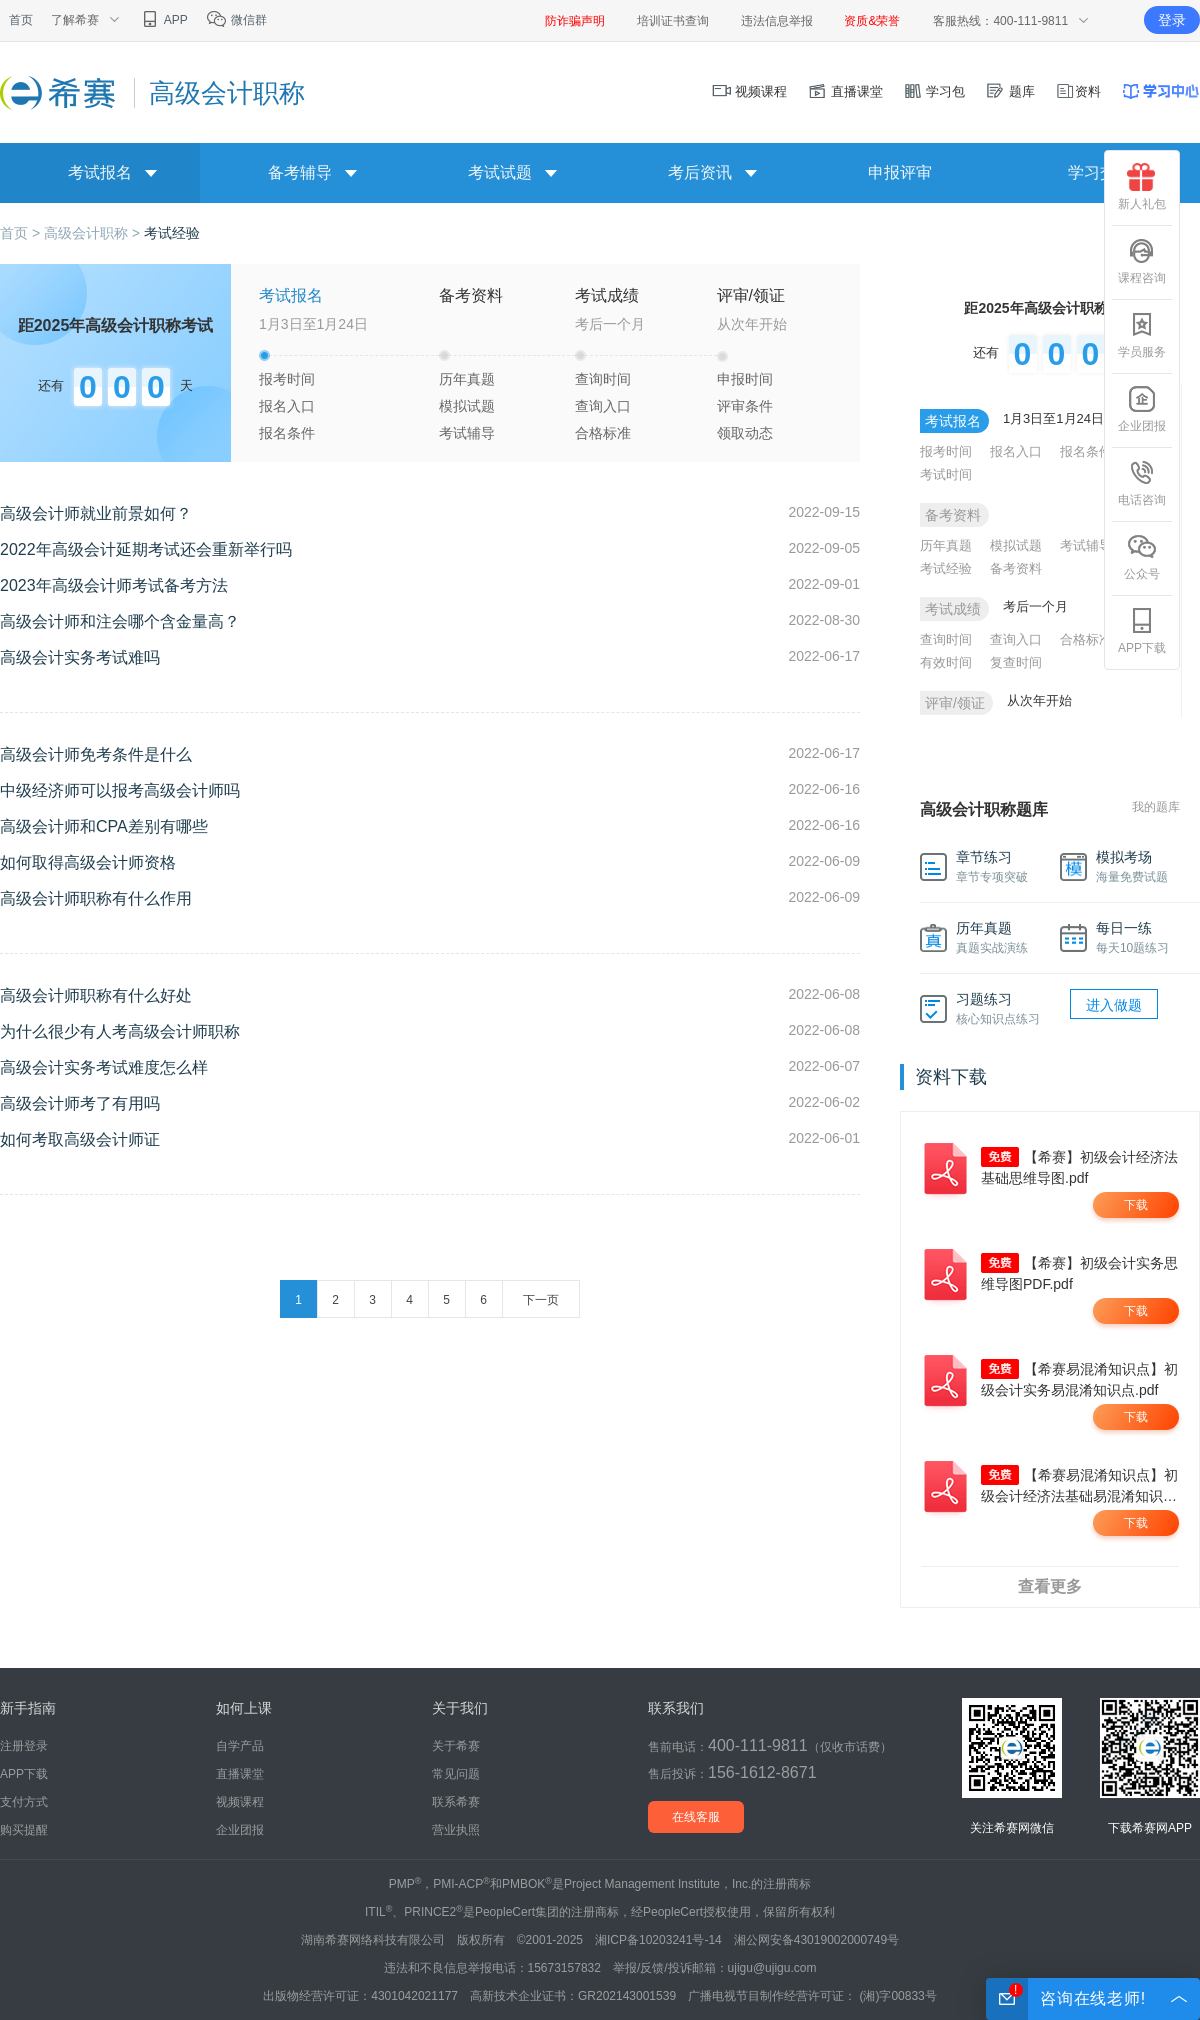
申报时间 (745, 379)
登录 (1172, 20)
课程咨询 (1142, 261)
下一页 (541, 1300)
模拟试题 (467, 406)
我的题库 (1156, 807)
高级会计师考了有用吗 (80, 1103)
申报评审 (900, 172)
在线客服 (696, 1817)
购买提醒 (24, 1830)
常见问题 (456, 1774)
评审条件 (745, 406)
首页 (21, 20)
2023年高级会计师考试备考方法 (114, 585)
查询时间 (603, 379)
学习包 (934, 91)
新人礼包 (1142, 187)
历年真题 (467, 379)
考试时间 (946, 474)
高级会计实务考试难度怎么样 (104, 1067)
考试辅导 (467, 433)
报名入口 (287, 406)
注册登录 (24, 1746)
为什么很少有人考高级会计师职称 (120, 1031)
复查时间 (1016, 662)
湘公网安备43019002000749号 (816, 1940)
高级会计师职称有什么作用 (96, 898)
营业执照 (456, 1830)
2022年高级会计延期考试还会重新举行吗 (146, 549)
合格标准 (603, 433)
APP (163, 20)
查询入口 (603, 406)
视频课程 (750, 91)
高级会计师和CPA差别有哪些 (104, 826)
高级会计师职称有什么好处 (96, 995)
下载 (1136, 1205)
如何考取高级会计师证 (80, 1139)
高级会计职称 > (94, 233)
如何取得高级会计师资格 (88, 862)
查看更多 (1050, 1586)
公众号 (1142, 557)
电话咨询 (1142, 483)
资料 (1078, 91)
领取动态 (745, 433)
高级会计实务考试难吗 (80, 657)
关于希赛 (456, 1746)
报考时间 (287, 379)
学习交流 (1100, 172)
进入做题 (1114, 1005)
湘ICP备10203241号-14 (658, 1940)
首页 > (22, 233)
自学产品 (240, 1746)
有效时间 (946, 662)
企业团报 (1142, 409)
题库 (1010, 91)
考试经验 (172, 233)
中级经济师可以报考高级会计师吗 (120, 790)
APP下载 (1142, 631)
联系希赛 (456, 1802)
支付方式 (24, 1802)
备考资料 (1016, 568)
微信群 (236, 20)
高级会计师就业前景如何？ (96, 513)
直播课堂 (845, 91)
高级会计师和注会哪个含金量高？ (120, 621)
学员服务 (1142, 335)
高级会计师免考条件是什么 (96, 754)
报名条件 (287, 433)
